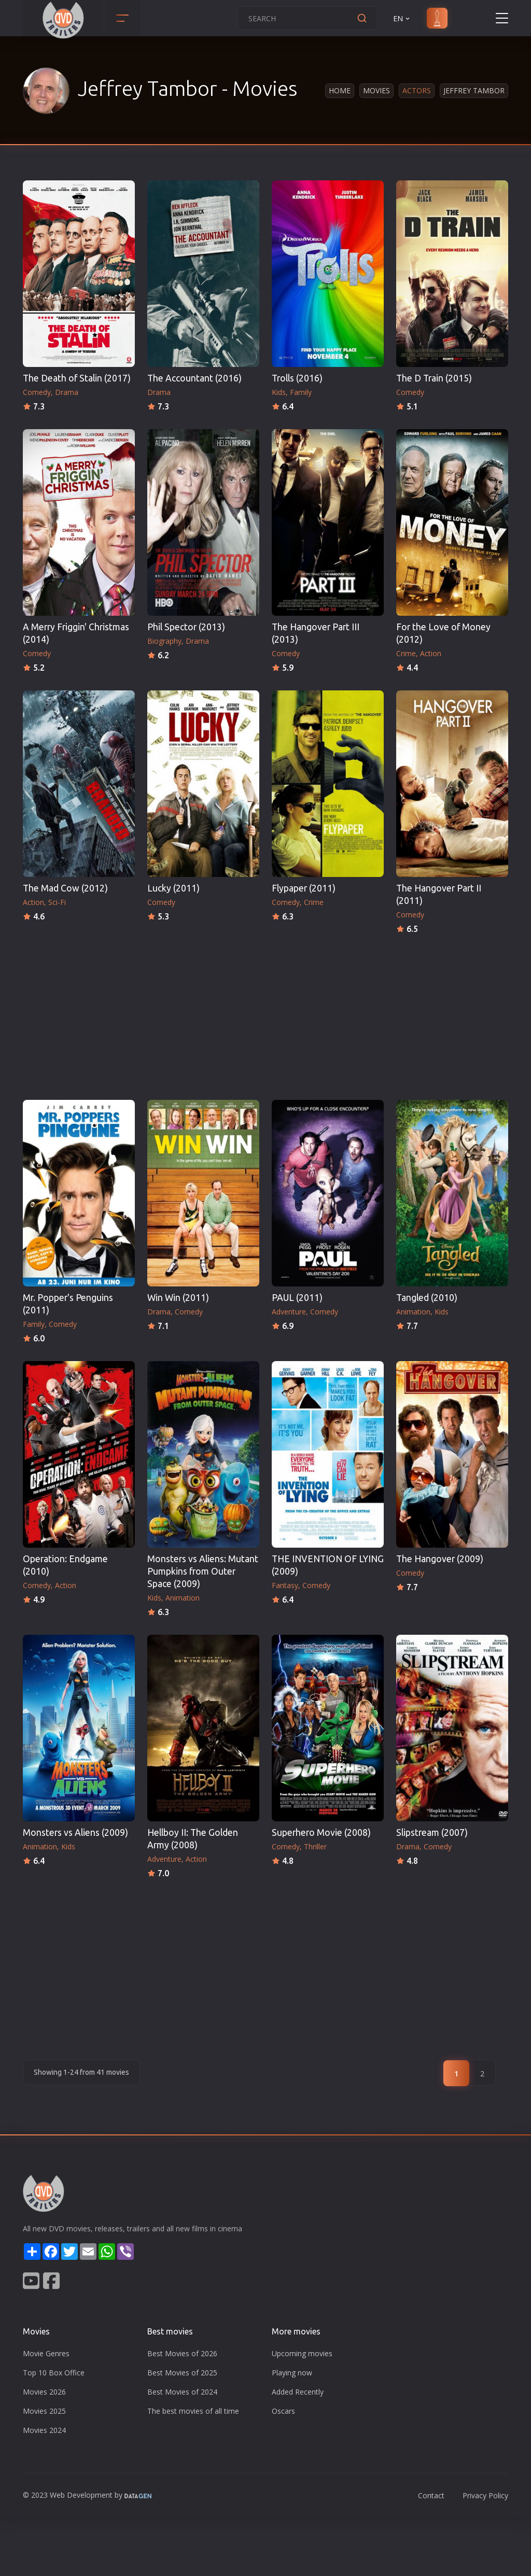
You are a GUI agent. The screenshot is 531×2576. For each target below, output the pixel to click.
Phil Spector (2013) (186, 627)
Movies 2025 (44, 2411)
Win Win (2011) (178, 1298)
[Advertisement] (265, 1013)
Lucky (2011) (173, 888)
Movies (376, 90)
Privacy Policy (485, 2495)
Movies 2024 (44, 2430)
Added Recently (298, 2392)
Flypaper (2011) (304, 888)
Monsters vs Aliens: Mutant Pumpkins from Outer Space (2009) (202, 1571)
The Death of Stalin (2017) (77, 378)
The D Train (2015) (434, 378)
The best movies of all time (193, 2411)
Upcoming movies (302, 2353)
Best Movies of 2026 (182, 2353)
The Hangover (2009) (439, 1559)
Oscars (283, 2411)
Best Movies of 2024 (182, 2392)
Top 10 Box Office (54, 2372)
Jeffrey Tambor (474, 90)
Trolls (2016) (297, 378)
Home (340, 90)
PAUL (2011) (297, 1298)
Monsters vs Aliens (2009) (75, 1832)
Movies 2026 (44, 2392)
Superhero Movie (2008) (321, 1832)
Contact (431, 2495)
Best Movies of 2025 (182, 2372)
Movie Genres (46, 2353)
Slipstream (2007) (432, 1832)
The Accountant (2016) (194, 378)
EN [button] (402, 18)
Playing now (292, 2372)
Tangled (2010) (426, 1298)
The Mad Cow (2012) (65, 888)
